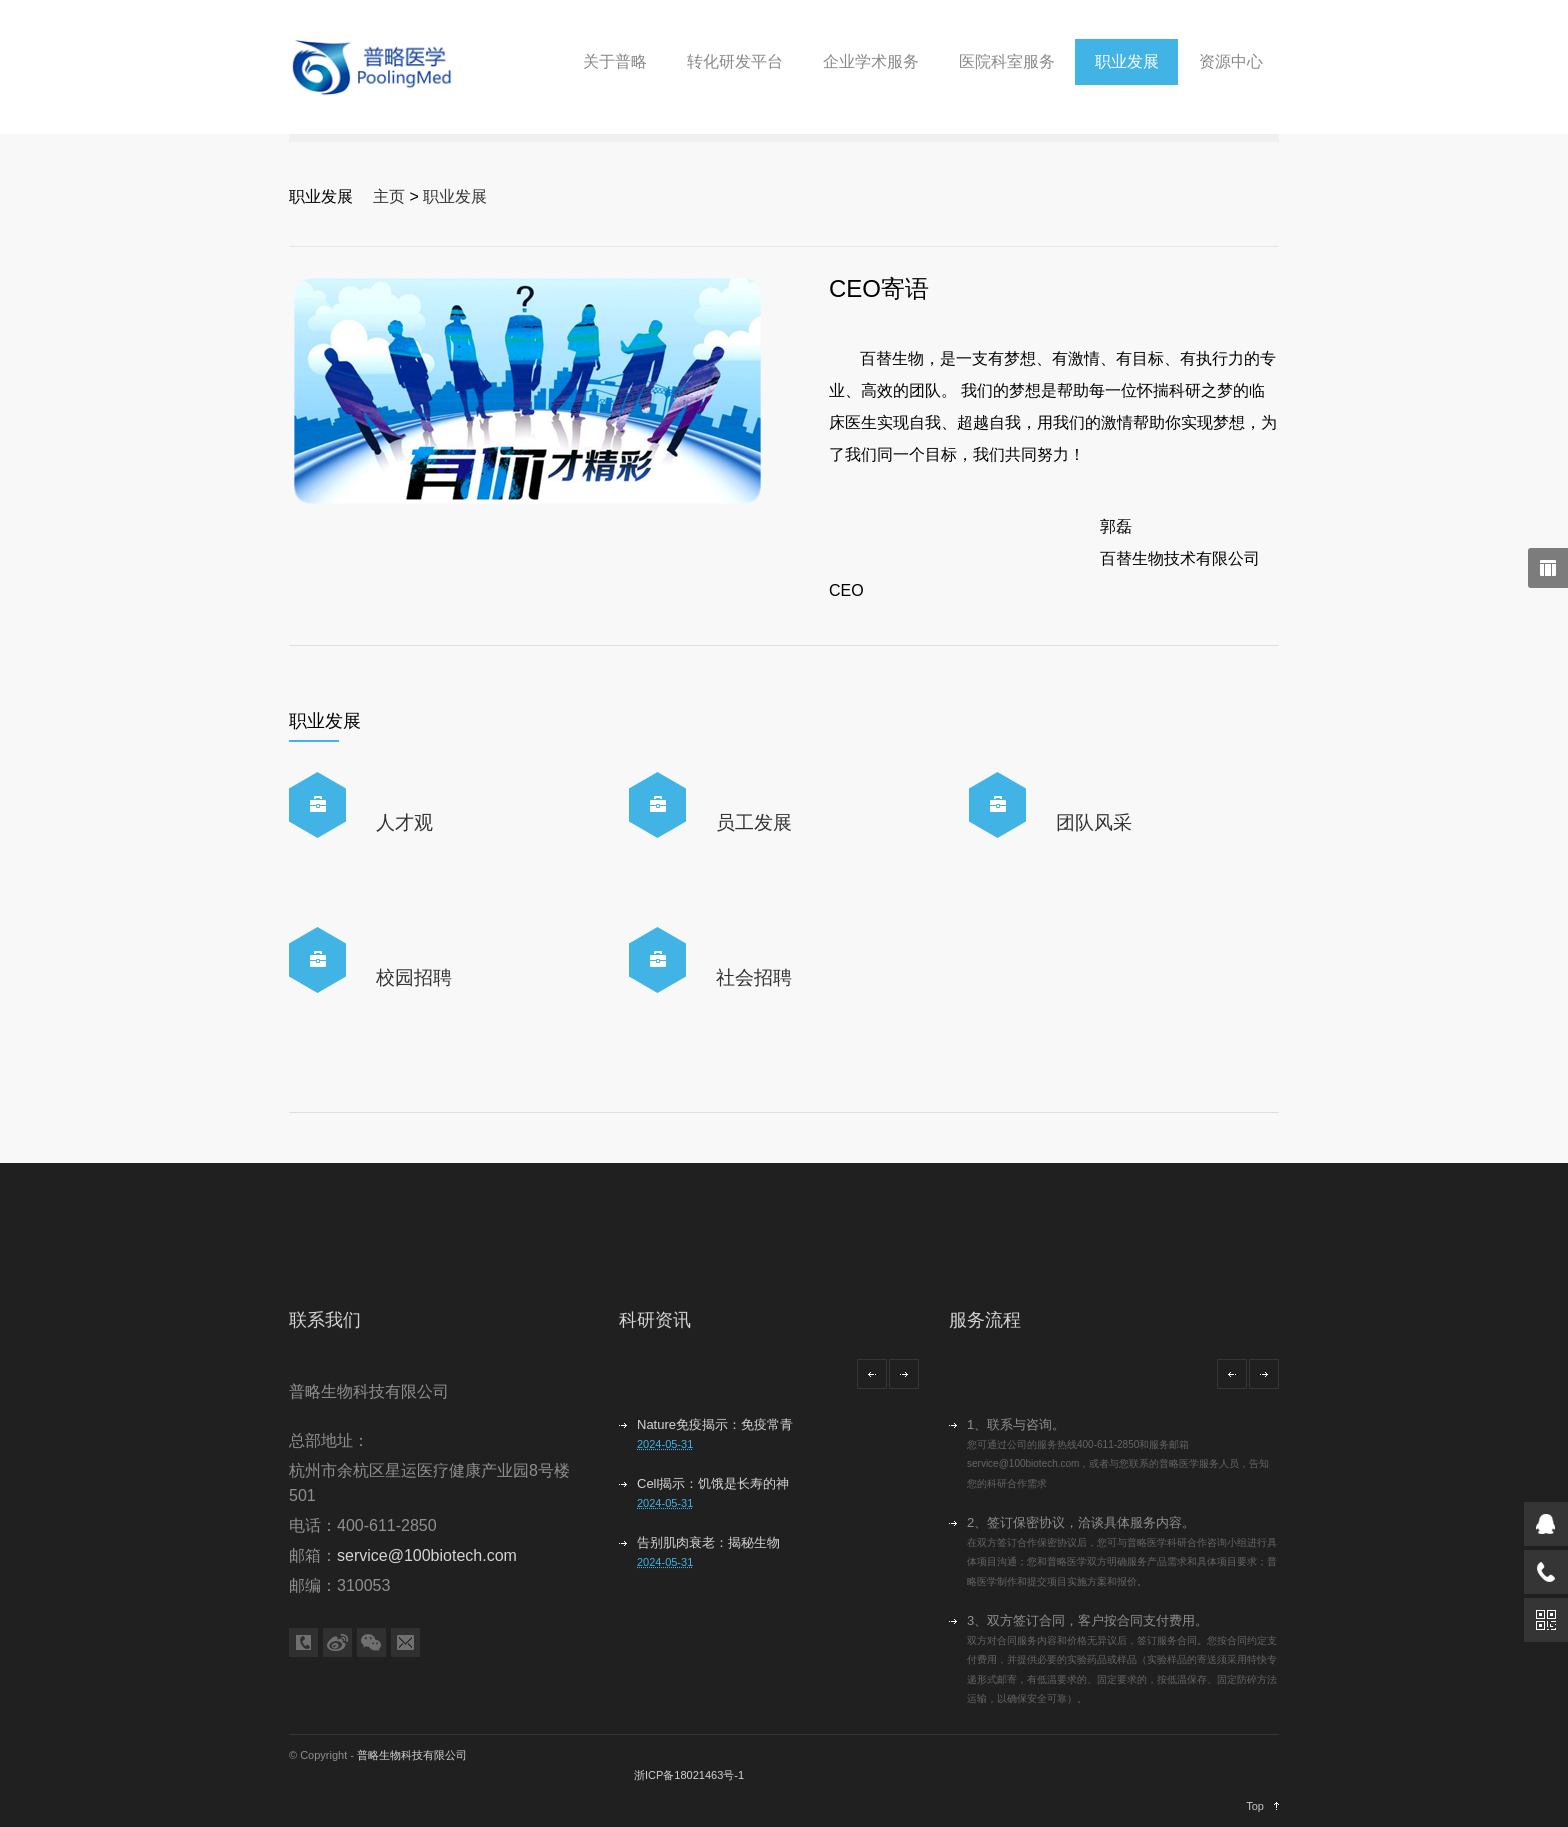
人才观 (404, 822)
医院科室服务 (1007, 61)
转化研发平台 (735, 61)
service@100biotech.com (427, 1555)
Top (1255, 1806)
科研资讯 (655, 1320)
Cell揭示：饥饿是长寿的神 (713, 1483)
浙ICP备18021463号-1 (689, 1775)
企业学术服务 (871, 61)
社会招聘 (754, 977)
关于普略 (615, 61)
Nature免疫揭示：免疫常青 (715, 1424)
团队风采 (1094, 822)
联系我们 (325, 1320)
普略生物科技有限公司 (412, 1755)
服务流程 (985, 1320)
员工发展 (754, 822)
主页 (389, 196)
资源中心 (1231, 61)
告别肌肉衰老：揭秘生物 (708, 1542)
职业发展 (1127, 61)
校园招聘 (414, 977)
